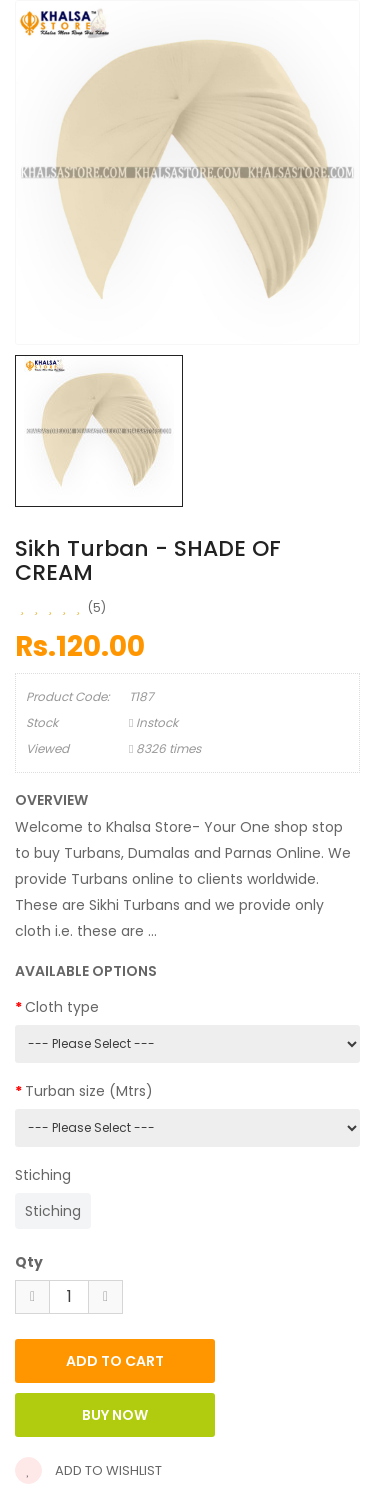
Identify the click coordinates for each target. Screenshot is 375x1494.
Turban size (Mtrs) (89, 1091)
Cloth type (62, 1007)
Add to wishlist (88, 1470)
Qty (29, 1262)
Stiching (43, 1175)
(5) (97, 607)
